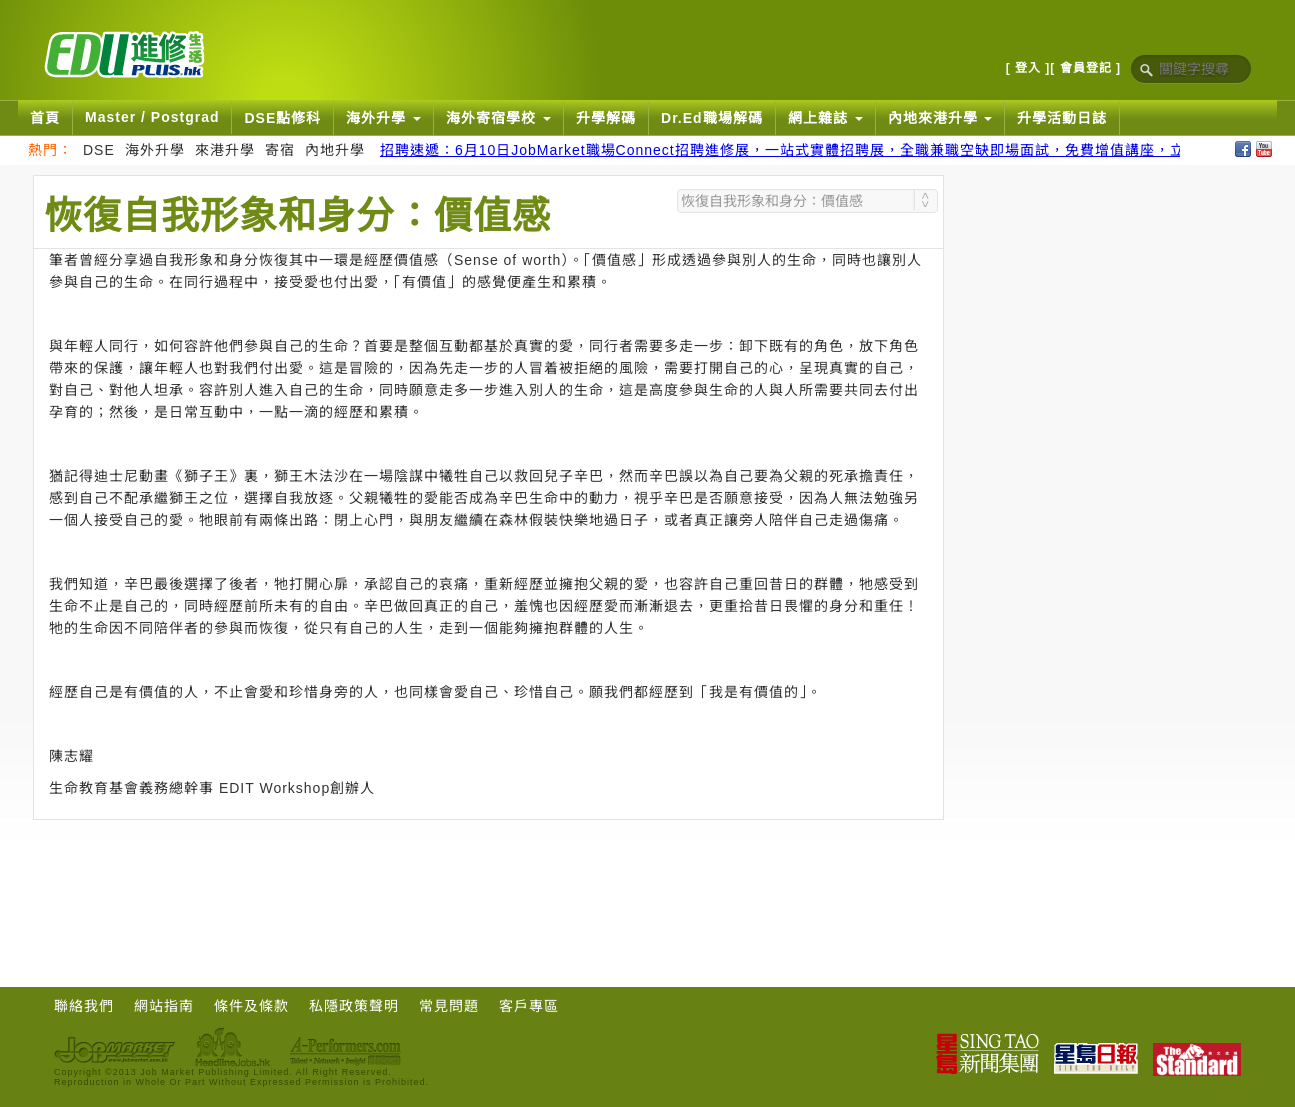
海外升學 (155, 150)
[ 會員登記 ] (1085, 68)
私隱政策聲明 (354, 1006)
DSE (99, 150)
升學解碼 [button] (606, 118)
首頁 (45, 118)
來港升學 (225, 150)
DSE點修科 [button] (282, 118)
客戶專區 (529, 1006)
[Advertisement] (489, 875)
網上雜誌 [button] (825, 118)
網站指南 (164, 1006)
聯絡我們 (84, 1006)
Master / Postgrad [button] (152, 117)
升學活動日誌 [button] (1062, 118)
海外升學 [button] (383, 118)
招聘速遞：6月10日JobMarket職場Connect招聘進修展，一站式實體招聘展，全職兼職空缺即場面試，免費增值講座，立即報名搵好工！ (835, 150)
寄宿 (280, 150)
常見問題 (449, 1006)
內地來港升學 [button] (940, 118)
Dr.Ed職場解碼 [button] (712, 118)
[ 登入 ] (1028, 68)
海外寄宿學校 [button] (498, 118)
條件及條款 (251, 1006)
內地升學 (335, 150)
